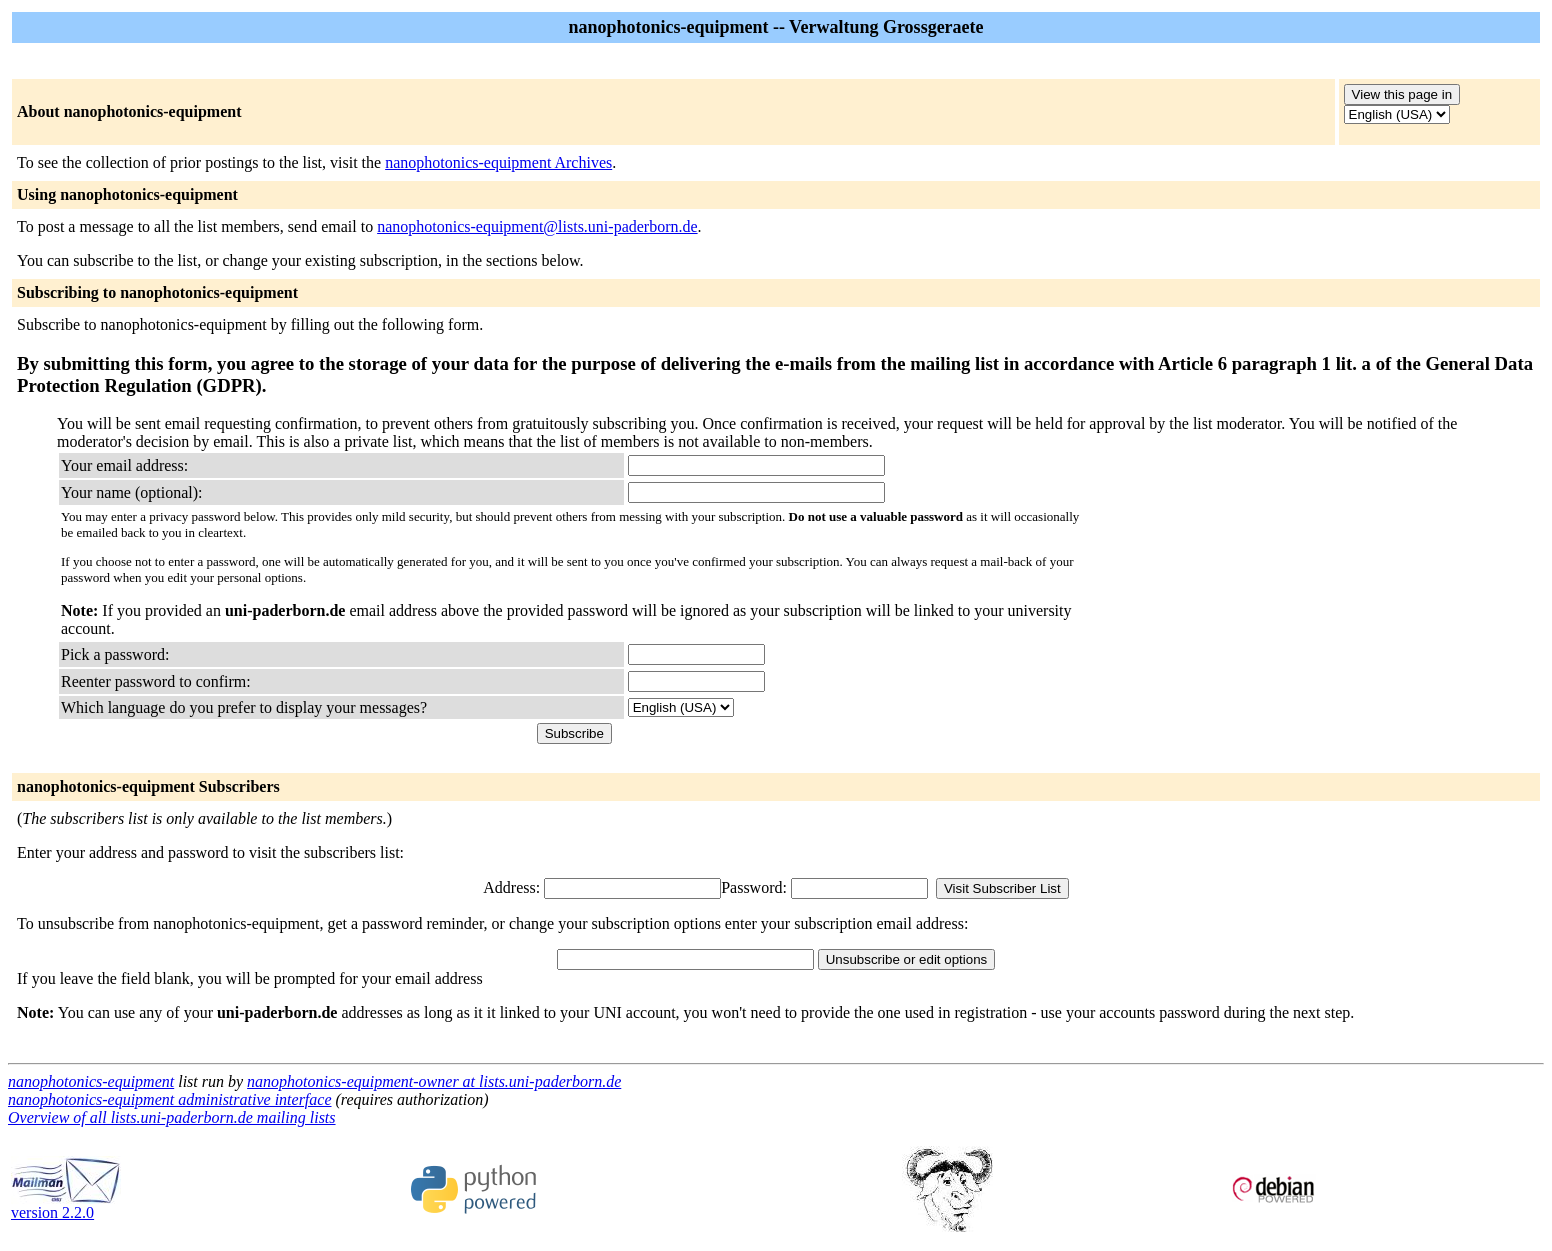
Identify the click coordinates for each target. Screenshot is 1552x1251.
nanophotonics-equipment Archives (498, 162)
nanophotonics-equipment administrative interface (170, 1099)
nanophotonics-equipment (91, 1081)
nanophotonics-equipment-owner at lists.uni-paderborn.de (434, 1081)
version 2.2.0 (66, 1205)
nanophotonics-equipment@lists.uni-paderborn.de (537, 226)
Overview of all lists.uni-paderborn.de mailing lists (172, 1117)
